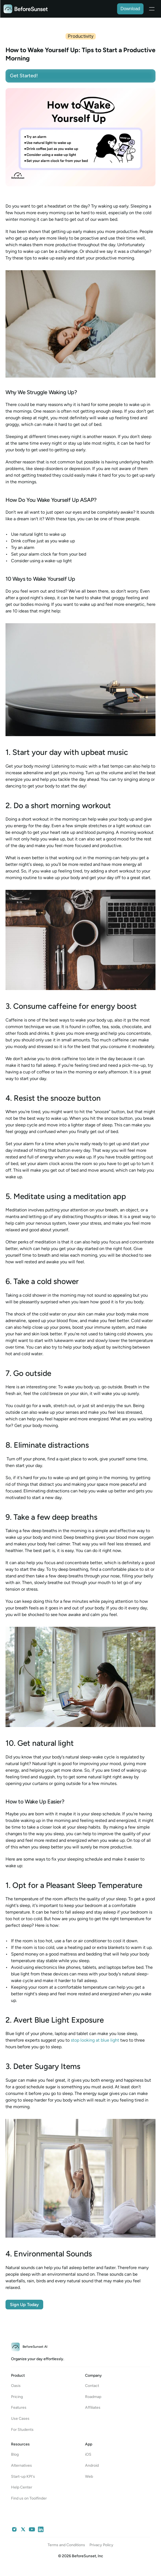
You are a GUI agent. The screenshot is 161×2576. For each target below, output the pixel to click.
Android (92, 2465)
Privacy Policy (101, 2545)
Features (18, 2407)
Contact (92, 2385)
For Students (22, 2429)
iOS (88, 2454)
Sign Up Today (24, 2304)
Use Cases (20, 2418)
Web (89, 2476)
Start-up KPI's (23, 2476)
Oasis (16, 2385)
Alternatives (21, 2465)
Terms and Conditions (66, 2545)
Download (130, 8)
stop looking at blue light (95, 2040)
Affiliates (92, 2407)
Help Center (21, 2487)
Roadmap (93, 2396)
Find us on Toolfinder (29, 2498)
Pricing (17, 2396)
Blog (15, 2454)
